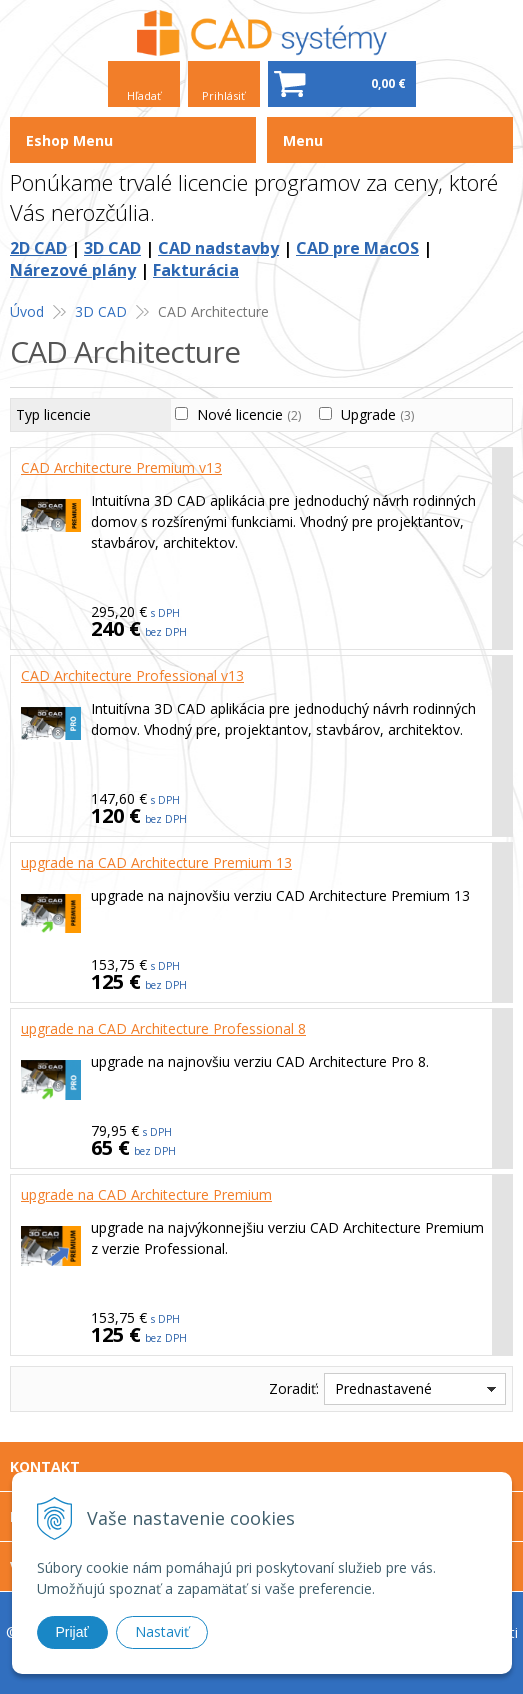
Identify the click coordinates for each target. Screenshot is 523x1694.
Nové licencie (249, 414)
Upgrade (377, 414)
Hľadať (144, 95)
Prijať (72, 1632)
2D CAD (38, 248)
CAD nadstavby (218, 248)
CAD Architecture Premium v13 (121, 467)
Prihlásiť (223, 95)
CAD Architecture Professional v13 (132, 675)
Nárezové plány (73, 270)
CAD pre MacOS (357, 248)
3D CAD (112, 248)
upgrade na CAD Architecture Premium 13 (156, 862)
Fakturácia (196, 270)
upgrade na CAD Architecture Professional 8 (163, 1028)
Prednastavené (383, 1388)
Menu (303, 140)
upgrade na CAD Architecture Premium (146, 1194)
